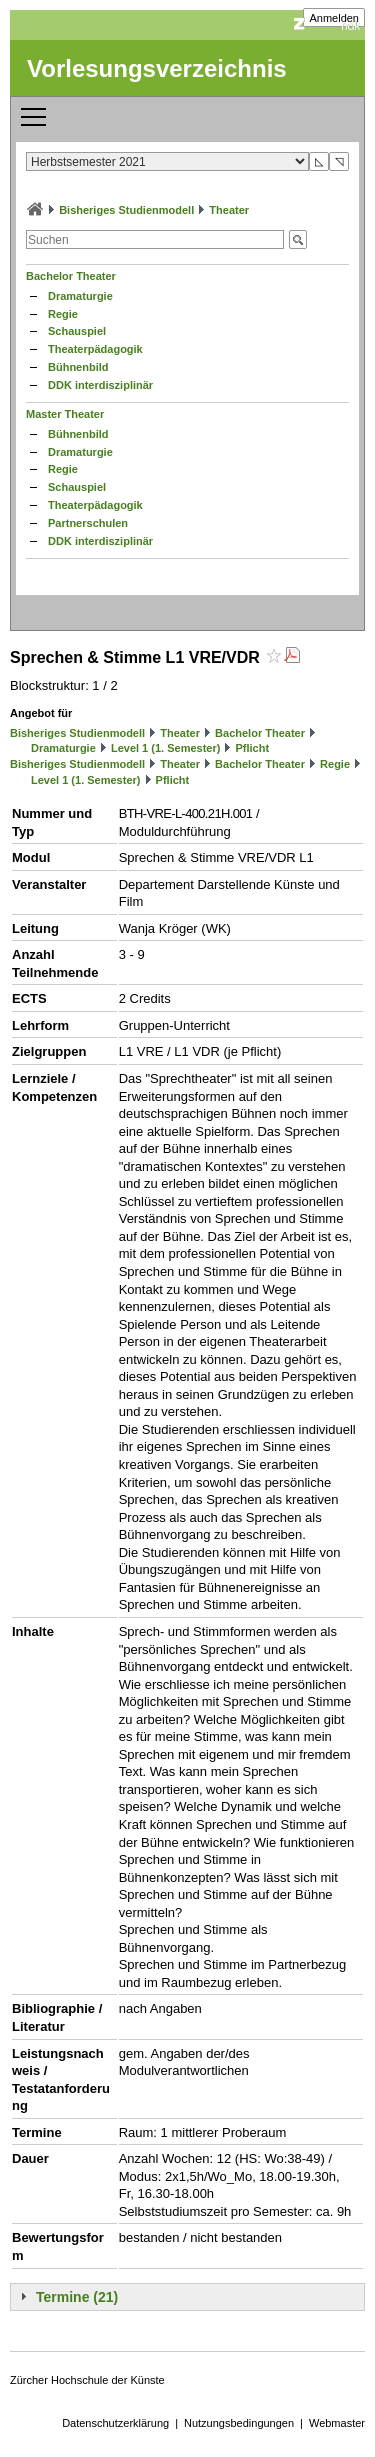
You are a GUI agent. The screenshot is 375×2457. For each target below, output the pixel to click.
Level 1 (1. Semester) (165, 748)
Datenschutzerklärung (115, 2423)
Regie (63, 314)
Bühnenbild (78, 367)
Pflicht (253, 748)
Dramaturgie (80, 296)
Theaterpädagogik (95, 349)
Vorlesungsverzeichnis (157, 68)
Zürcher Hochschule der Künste (87, 2380)
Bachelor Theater (71, 276)
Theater (229, 210)
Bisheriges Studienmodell (126, 210)
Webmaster (337, 2423)
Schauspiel (77, 331)
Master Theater (65, 414)
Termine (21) (77, 2297)
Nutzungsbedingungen (239, 2423)
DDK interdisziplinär (100, 385)
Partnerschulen (88, 523)
